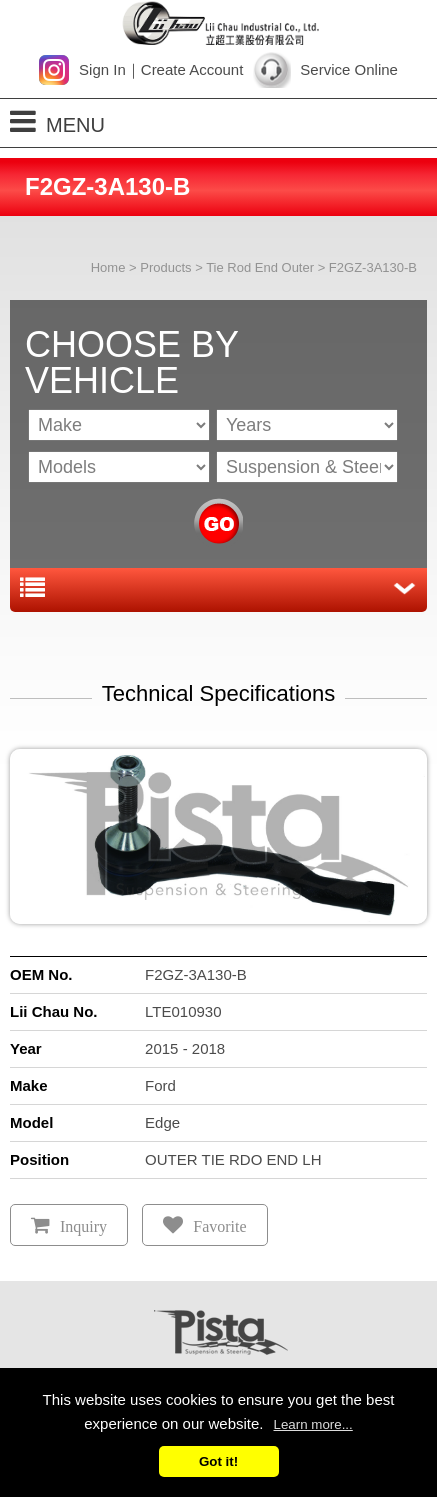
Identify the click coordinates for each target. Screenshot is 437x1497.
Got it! (218, 1461)
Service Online (349, 69)
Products (165, 267)
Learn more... (313, 1424)
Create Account (192, 69)
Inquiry (83, 1226)
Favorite (219, 1226)
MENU (57, 121)
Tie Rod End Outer (260, 267)
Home (108, 267)
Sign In (102, 69)
